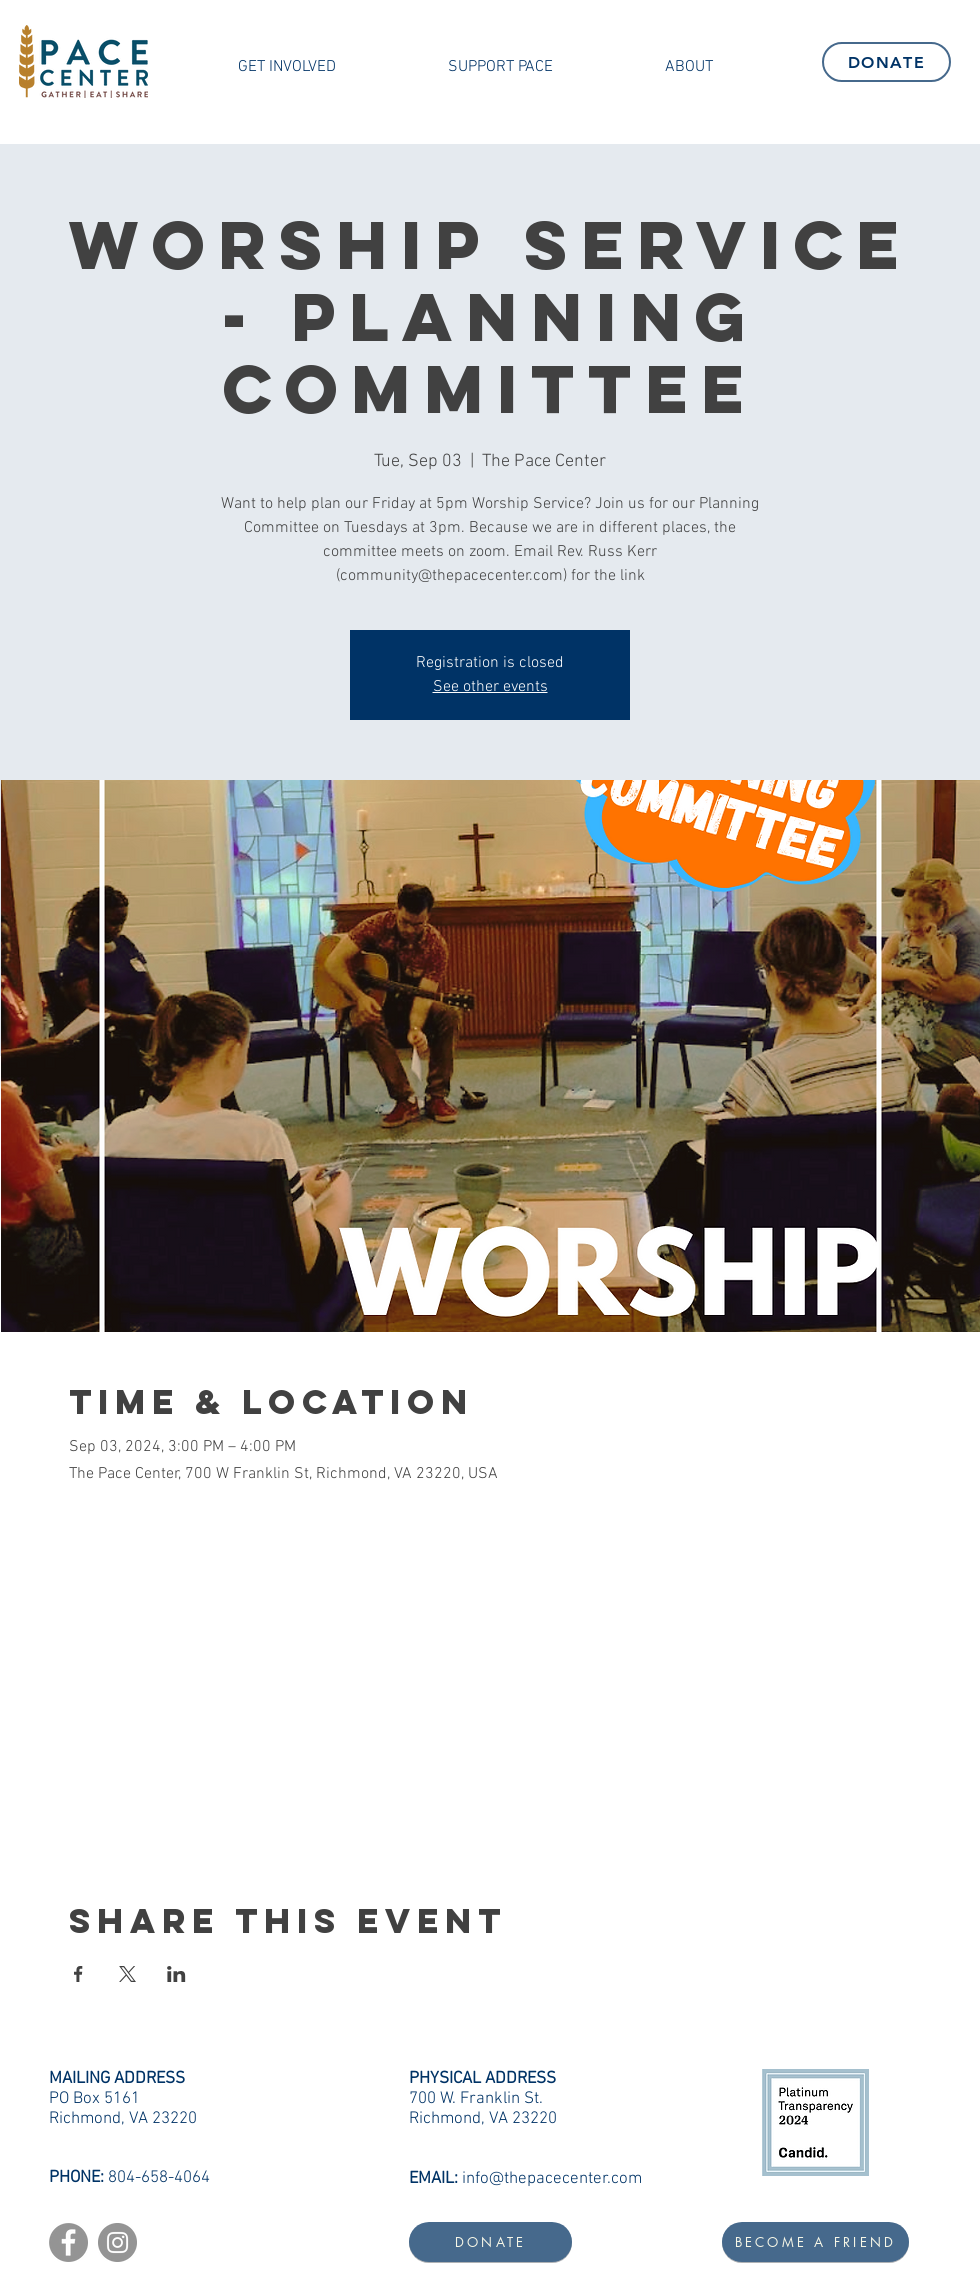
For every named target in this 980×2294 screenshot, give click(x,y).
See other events (490, 687)
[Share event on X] (127, 1974)
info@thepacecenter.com (552, 2179)
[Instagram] (117, 2242)
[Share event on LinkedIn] (176, 1974)
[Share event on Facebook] (78, 1974)
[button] (287, 67)
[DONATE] (886, 62)
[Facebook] (68, 2242)
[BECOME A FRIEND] (815, 2242)
